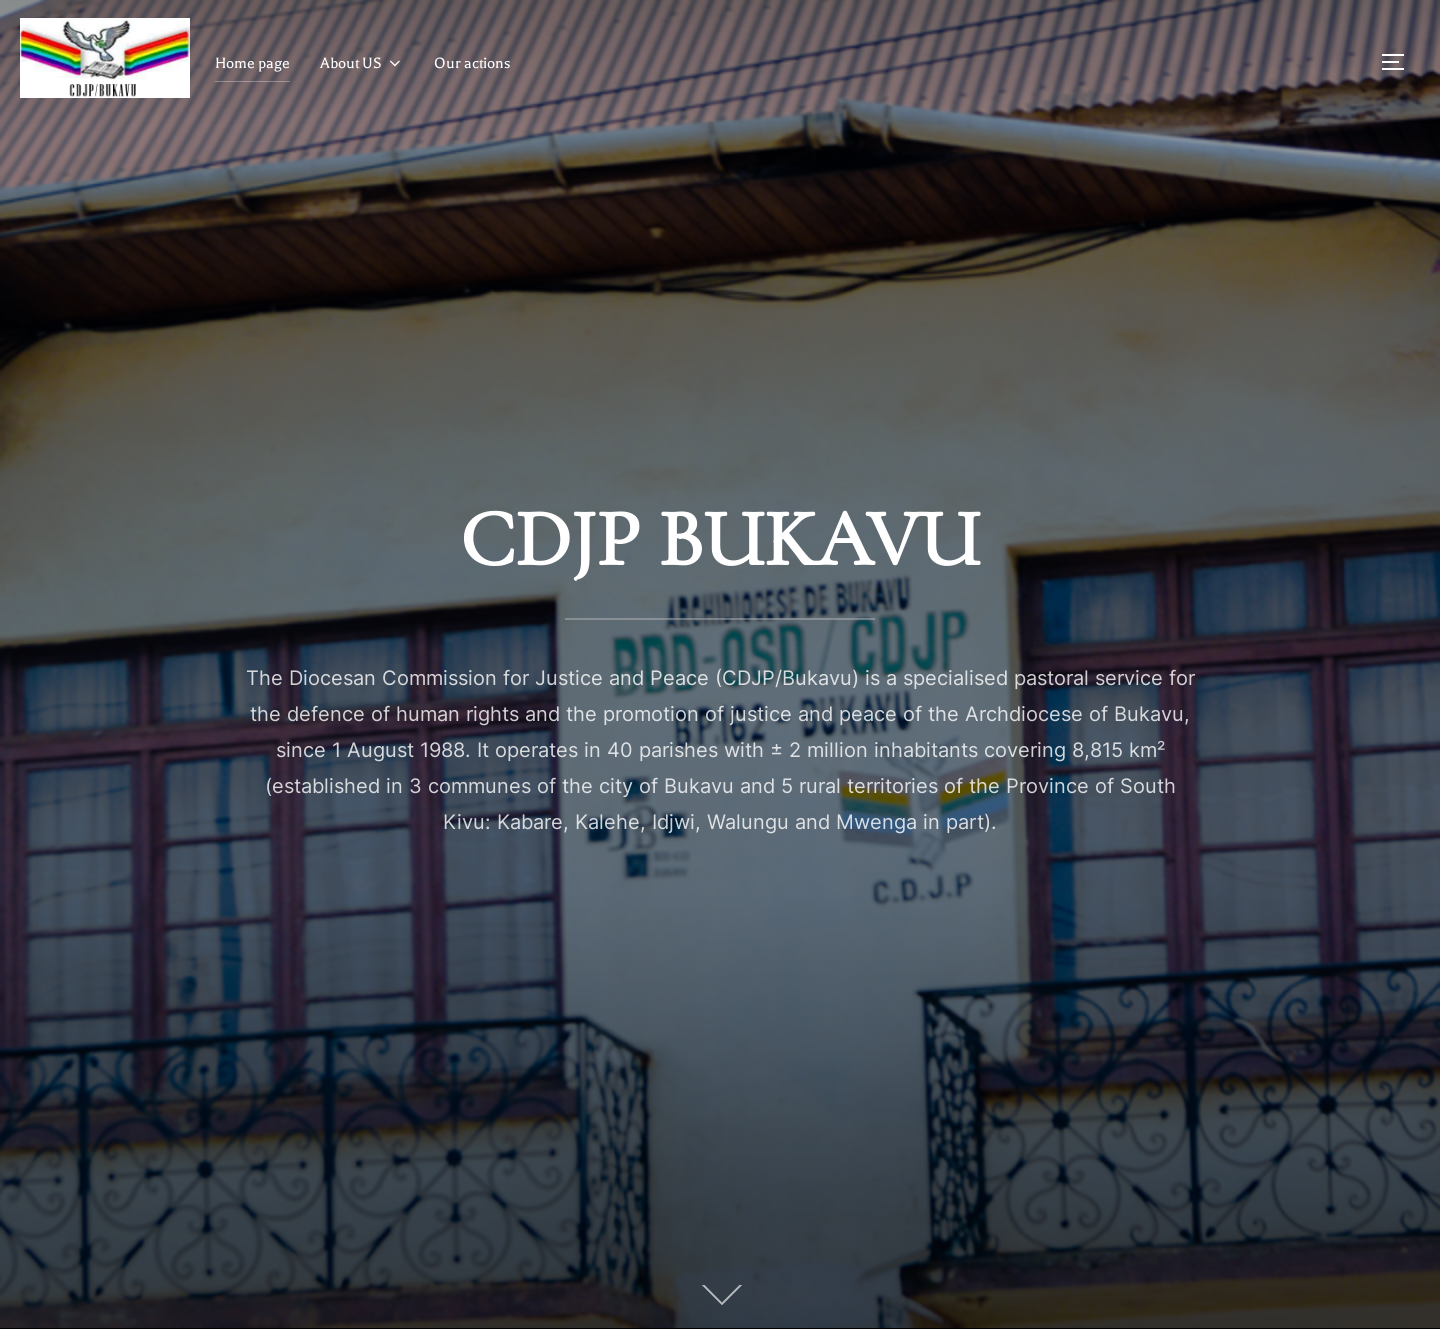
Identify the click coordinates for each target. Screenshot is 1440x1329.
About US (362, 63)
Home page (252, 63)
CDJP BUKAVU (720, 539)
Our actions (472, 63)
